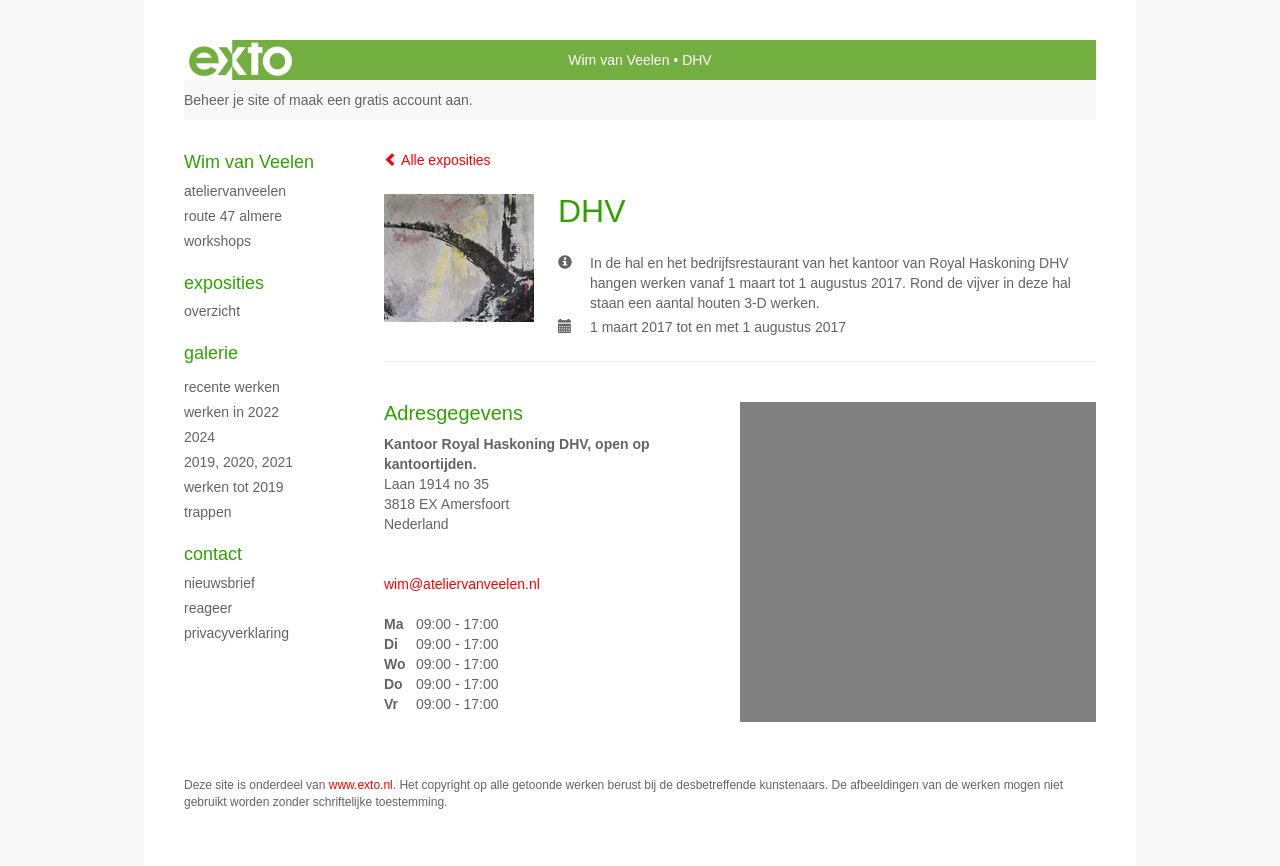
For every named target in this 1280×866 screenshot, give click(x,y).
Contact (213, 554)
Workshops (217, 241)
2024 (199, 437)
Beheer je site (227, 100)
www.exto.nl (361, 785)
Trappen (207, 512)
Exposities (224, 283)
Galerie (211, 353)
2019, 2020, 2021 (238, 462)
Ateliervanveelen (235, 191)
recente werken (232, 387)
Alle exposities (437, 160)
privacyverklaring (236, 633)
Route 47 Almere (233, 216)
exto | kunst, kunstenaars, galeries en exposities (240, 60)
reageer (208, 608)
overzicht (212, 311)
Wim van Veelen (618, 60)
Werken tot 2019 (234, 487)
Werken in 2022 (231, 412)
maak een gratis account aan (379, 100)
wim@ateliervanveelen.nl (462, 584)
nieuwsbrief (219, 583)
